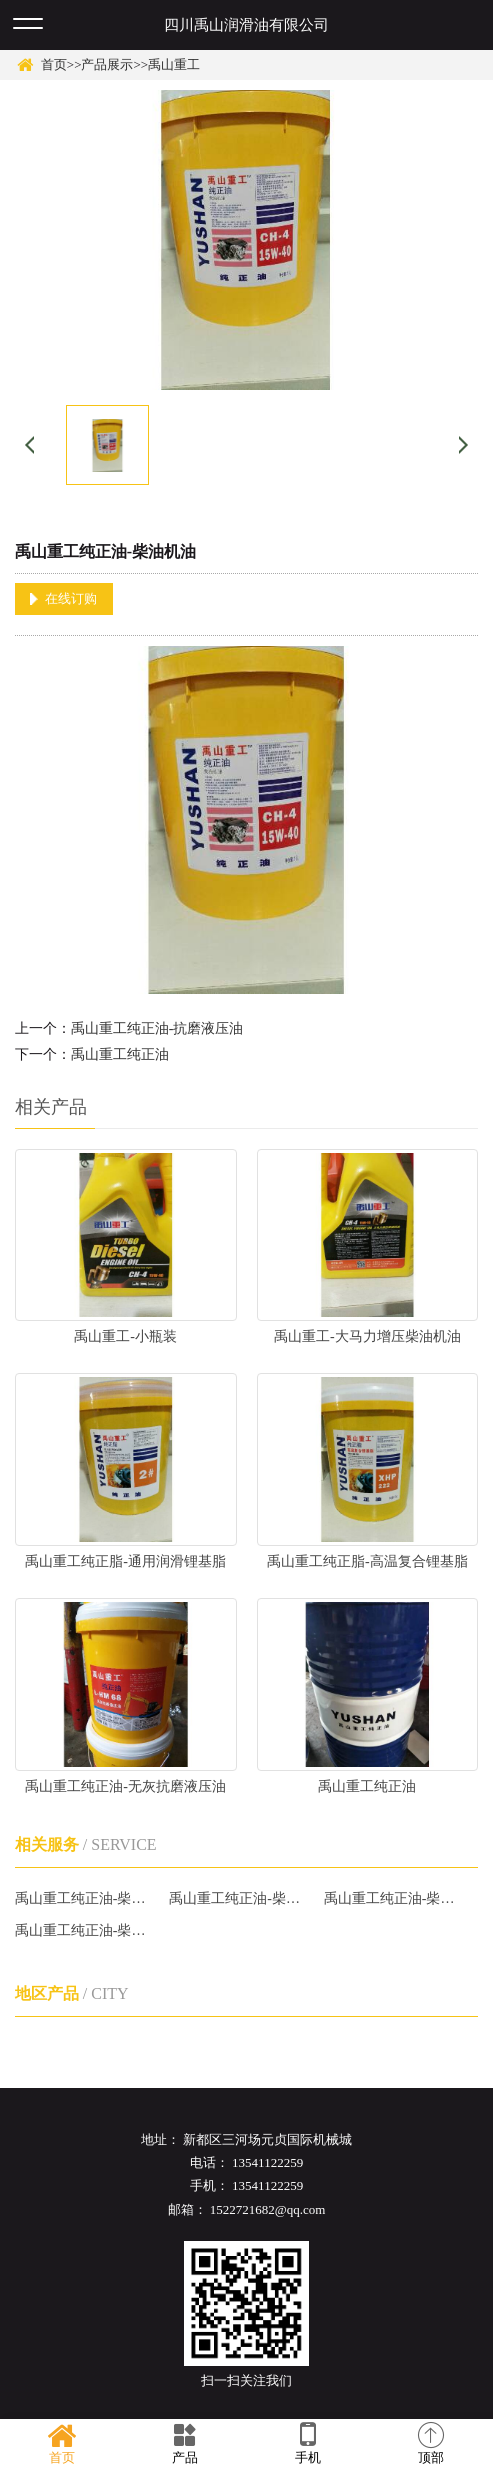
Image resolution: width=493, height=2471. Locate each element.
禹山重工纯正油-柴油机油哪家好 (392, 1898)
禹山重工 (174, 64)
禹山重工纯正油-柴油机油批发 (83, 1930)
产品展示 (107, 64)
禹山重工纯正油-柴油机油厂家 (83, 1898)
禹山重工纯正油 (120, 1054)
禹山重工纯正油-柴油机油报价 (237, 1898)
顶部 (431, 2444)
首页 (54, 64)
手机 (308, 2444)
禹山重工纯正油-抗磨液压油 (157, 1028)
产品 (184, 2444)
